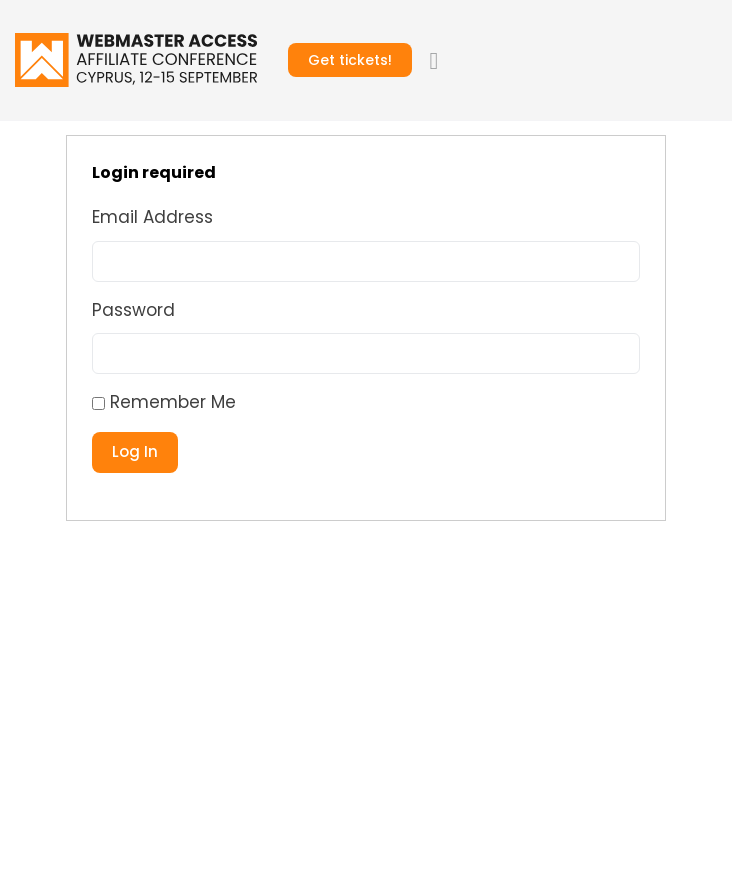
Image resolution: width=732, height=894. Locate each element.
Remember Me (164, 402)
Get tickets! (350, 60)
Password (133, 310)
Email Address (152, 217)
